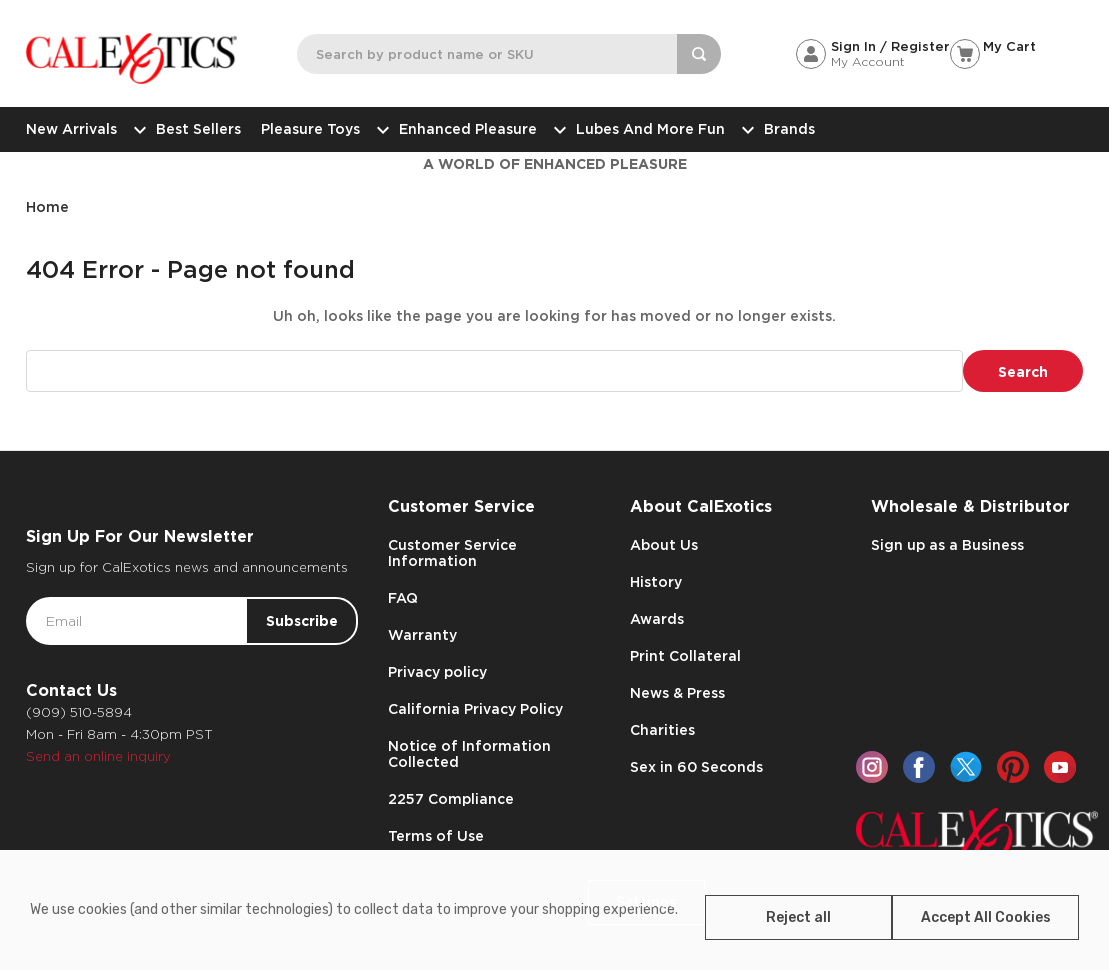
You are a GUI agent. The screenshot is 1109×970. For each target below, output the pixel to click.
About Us (664, 545)
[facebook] (919, 767)
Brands (789, 129)
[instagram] (872, 767)
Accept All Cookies (986, 917)
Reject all (798, 917)
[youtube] (1060, 767)
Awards (657, 619)
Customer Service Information (452, 553)
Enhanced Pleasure (477, 129)
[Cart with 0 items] (1016, 46)
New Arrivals (81, 129)
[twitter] (966, 767)
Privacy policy (437, 672)
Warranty (422, 635)
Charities (662, 730)
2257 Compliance (451, 799)
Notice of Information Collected (469, 754)
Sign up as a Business (947, 545)
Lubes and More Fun (660, 129)
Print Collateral (685, 656)
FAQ (403, 598)
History (656, 582)
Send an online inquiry (98, 756)
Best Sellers (198, 129)
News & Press (677, 693)
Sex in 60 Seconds (696, 767)
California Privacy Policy (475, 709)
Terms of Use (436, 836)
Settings (646, 902)
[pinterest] (1013, 767)
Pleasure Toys (320, 129)
